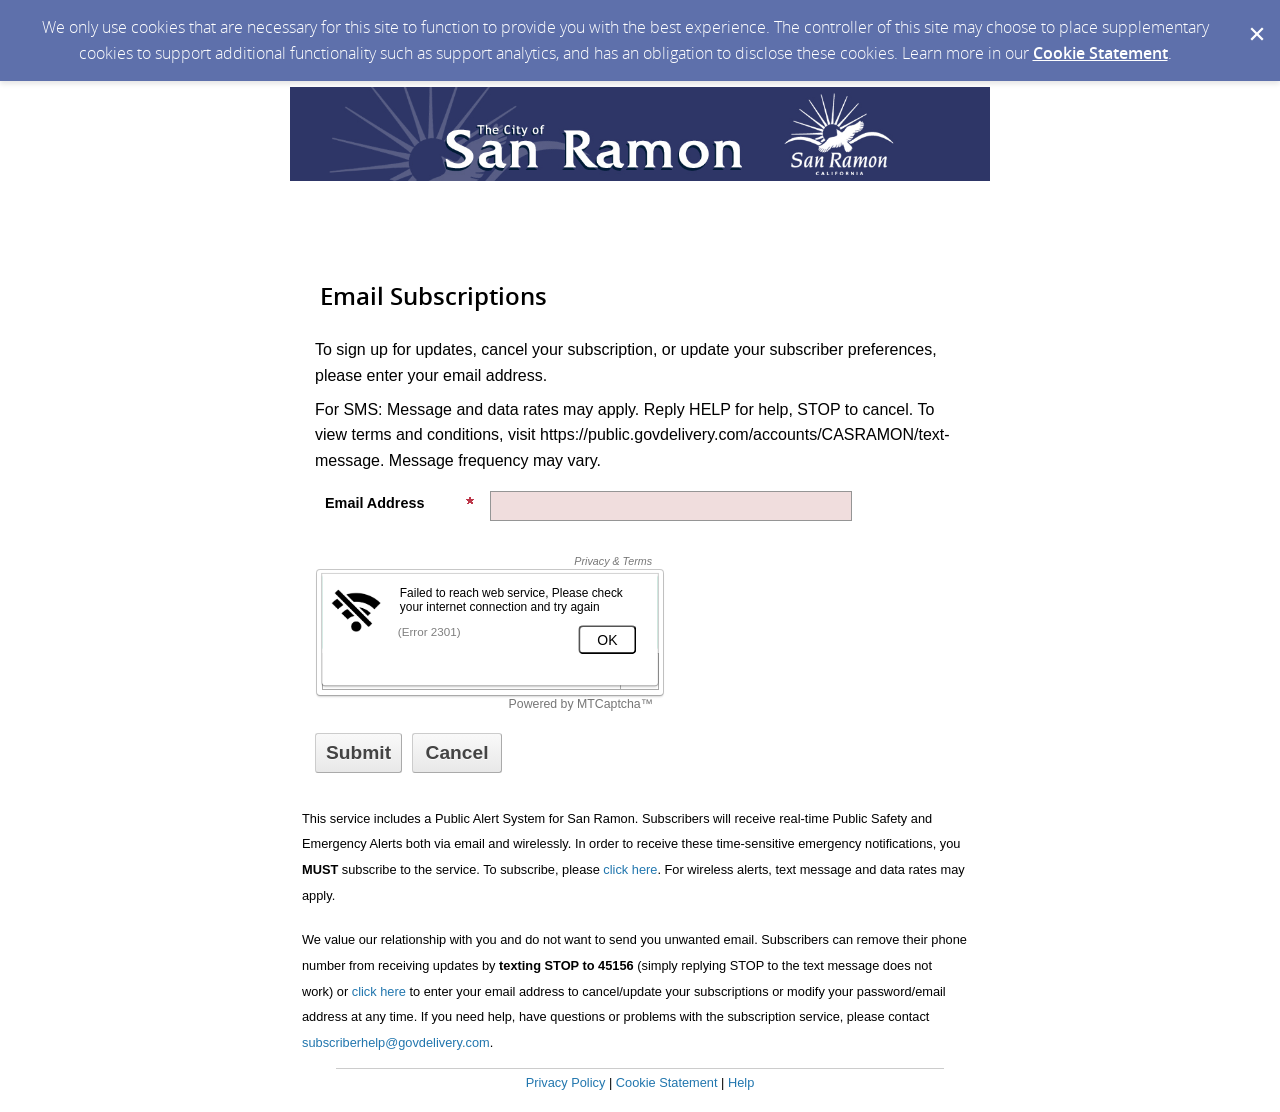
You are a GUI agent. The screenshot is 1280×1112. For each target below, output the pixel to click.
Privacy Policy (566, 1082)
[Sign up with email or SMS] (358, 753)
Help (741, 1082)
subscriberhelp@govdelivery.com (396, 1042)
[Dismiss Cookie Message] (1255, 19)
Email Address (400, 503)
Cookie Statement (1100, 53)
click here (630, 869)
